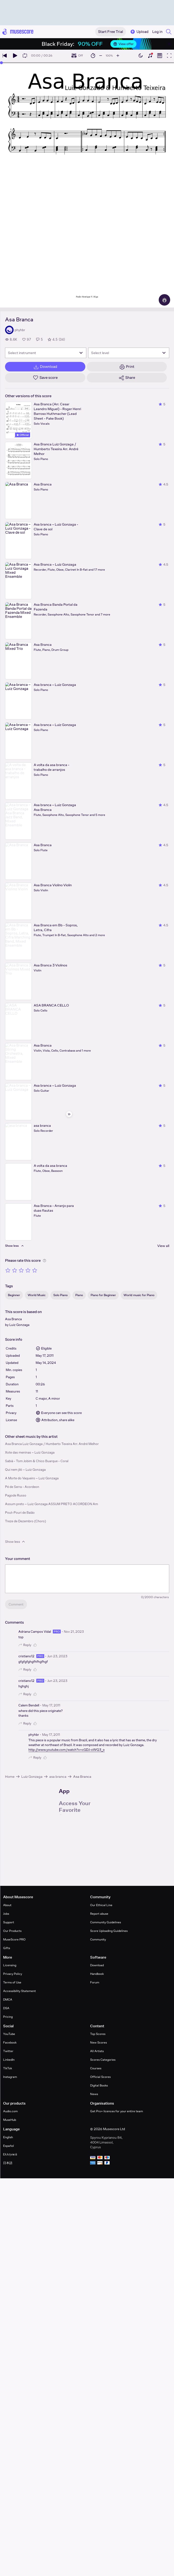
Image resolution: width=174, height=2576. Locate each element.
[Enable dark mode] (140, 55)
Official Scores (100, 2077)
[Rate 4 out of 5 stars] (28, 1270)
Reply (24, 1645)
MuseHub (9, 2120)
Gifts (6, 1948)
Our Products (12, 1931)
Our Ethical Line (101, 1905)
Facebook (9, 2042)
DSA (6, 2008)
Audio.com (10, 2111)
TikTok (7, 2068)
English (8, 2137)
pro (57, 1631)
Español (8, 2146)
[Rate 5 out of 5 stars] (35, 1270)
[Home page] (17, 32)
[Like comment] (35, 1645)
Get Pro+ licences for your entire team (116, 2111)
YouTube (9, 2034)
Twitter (8, 2051)
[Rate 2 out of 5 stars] (14, 1270)
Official (22, 435)
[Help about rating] (44, 1260)
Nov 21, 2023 (74, 1631)
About (7, 1905)
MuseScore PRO (14, 1939)
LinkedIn (9, 2059)
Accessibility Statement (19, 1991)
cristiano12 (26, 1656)
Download (97, 1965)
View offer (123, 44)
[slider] (1, 62)
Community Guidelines (105, 1922)
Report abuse (99, 1913)
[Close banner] (169, 44)
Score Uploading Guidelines (109, 1931)
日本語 (7, 2163)
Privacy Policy (12, 1974)
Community (98, 1939)
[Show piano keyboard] (150, 55)
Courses (95, 2068)
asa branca (57, 1776)
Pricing (8, 2016)
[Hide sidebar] (69, 1114)
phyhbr (33, 1734)
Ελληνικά (10, 2154)
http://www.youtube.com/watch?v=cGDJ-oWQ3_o (66, 1750)
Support (8, 1922)
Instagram (10, 2077)
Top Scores (97, 2034)
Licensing (9, 1965)
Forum (94, 1982)
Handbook (97, 1974)
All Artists (97, 2051)
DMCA (7, 1999)
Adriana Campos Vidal (34, 1631)
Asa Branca (13, 1319)
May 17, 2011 (51, 1705)
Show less (15, 1541)
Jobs (6, 1913)
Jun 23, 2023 (57, 1656)
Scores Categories (102, 2059)
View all (163, 1246)
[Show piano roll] (159, 55)
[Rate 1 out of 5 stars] (8, 1270)
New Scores (98, 2042)
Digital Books (99, 2085)
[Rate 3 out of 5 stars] (21, 1270)
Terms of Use (12, 1982)
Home (10, 1776)
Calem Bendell (28, 1705)
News (94, 2094)
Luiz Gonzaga (19, 1325)
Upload (139, 32)
